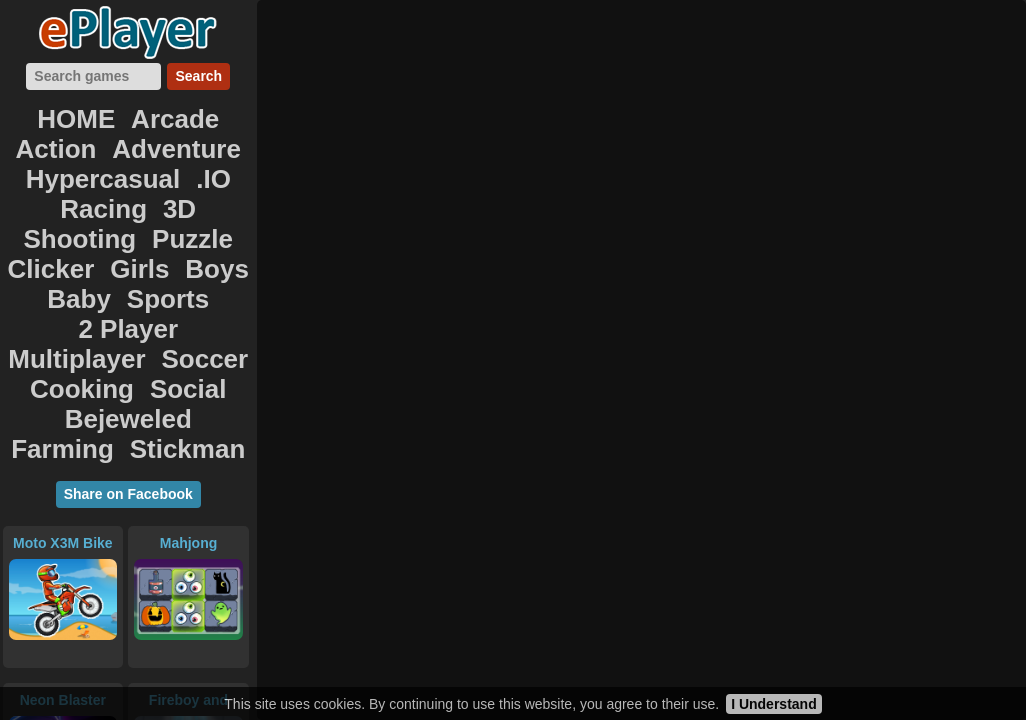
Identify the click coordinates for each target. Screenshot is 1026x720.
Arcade (127, 114)
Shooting (89, 180)
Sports (114, 224)
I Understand (774, 704)
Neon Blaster (63, 560)
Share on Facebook (128, 354)
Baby (42, 224)
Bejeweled (81, 290)
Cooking (91, 268)
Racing (128, 158)
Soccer (189, 246)
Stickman (128, 312)
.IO (66, 158)
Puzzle (179, 180)
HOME (47, 114)
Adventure (60, 136)
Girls (137, 202)
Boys (200, 202)
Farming (185, 290)
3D (191, 158)
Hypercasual (185, 136)
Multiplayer (87, 246)
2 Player (200, 224)
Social (176, 268)
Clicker (65, 202)
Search (198, 76)
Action (208, 114)
